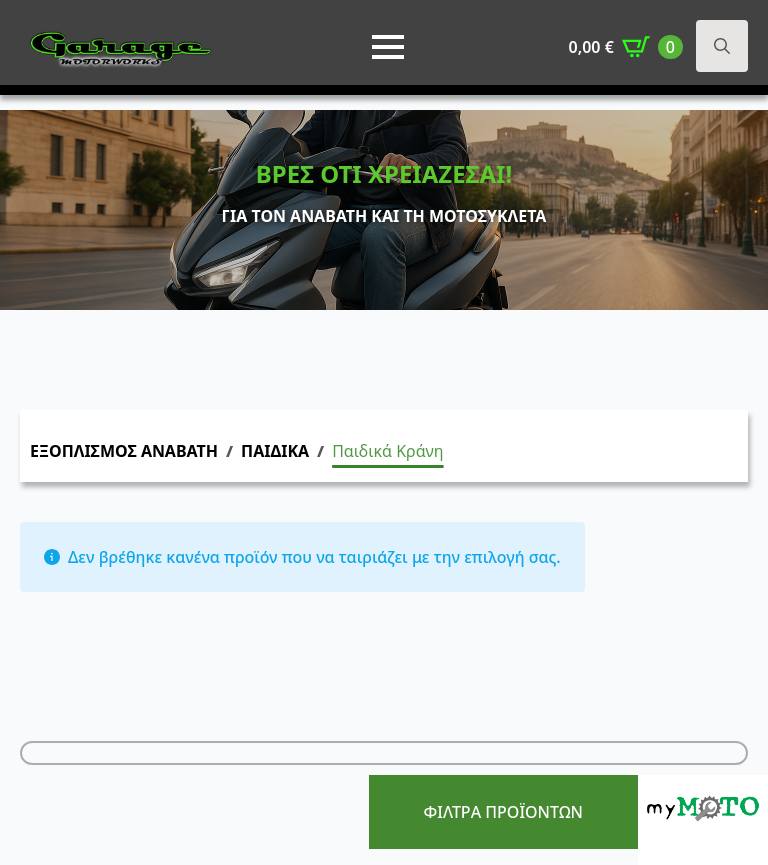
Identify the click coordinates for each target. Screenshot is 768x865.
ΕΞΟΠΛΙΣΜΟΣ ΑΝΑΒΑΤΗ (124, 451)
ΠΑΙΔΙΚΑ (275, 451)
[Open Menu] (388, 47)
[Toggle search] (722, 46)
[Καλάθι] (626, 47)
